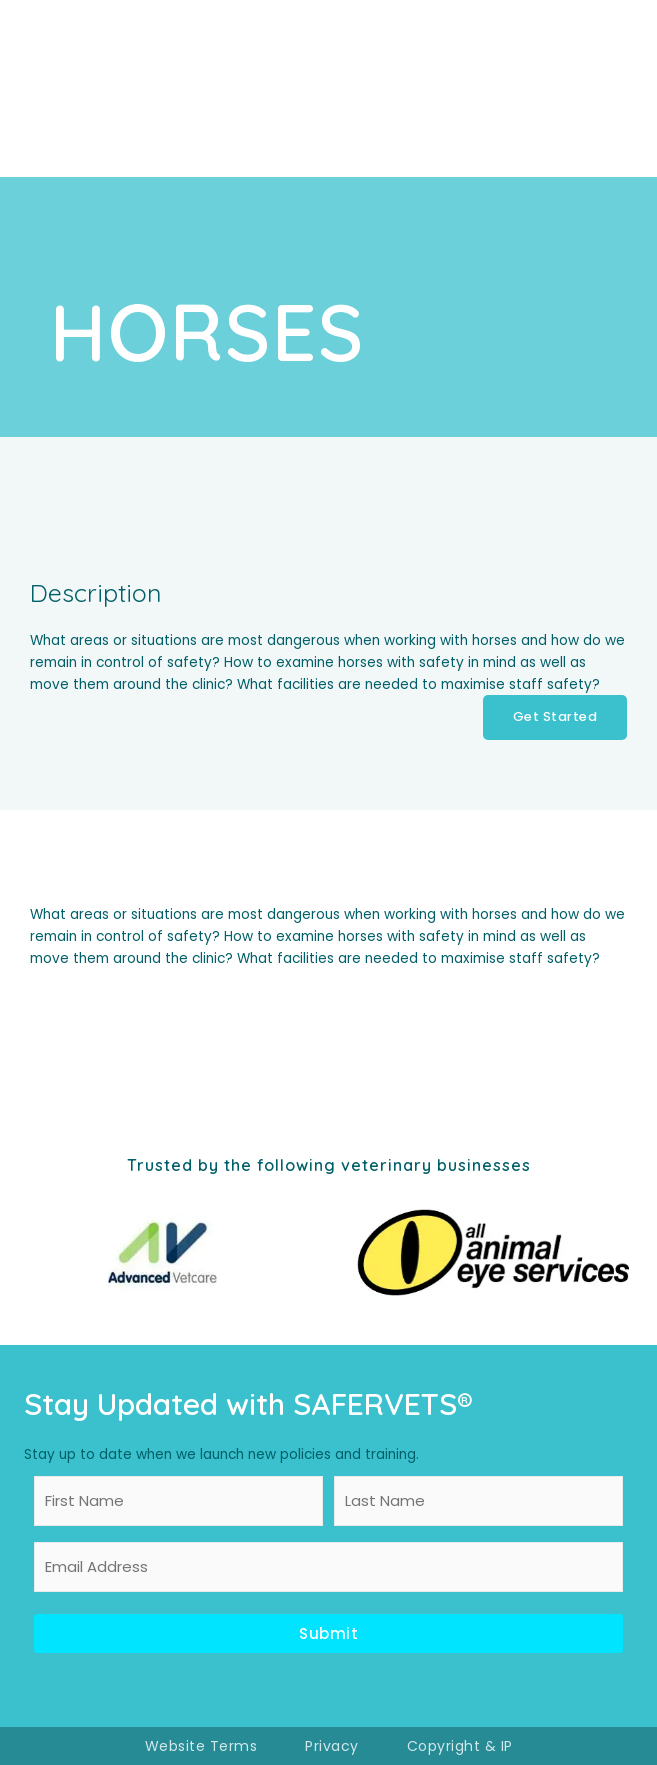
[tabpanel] (328, 937)
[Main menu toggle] (607, 88)
